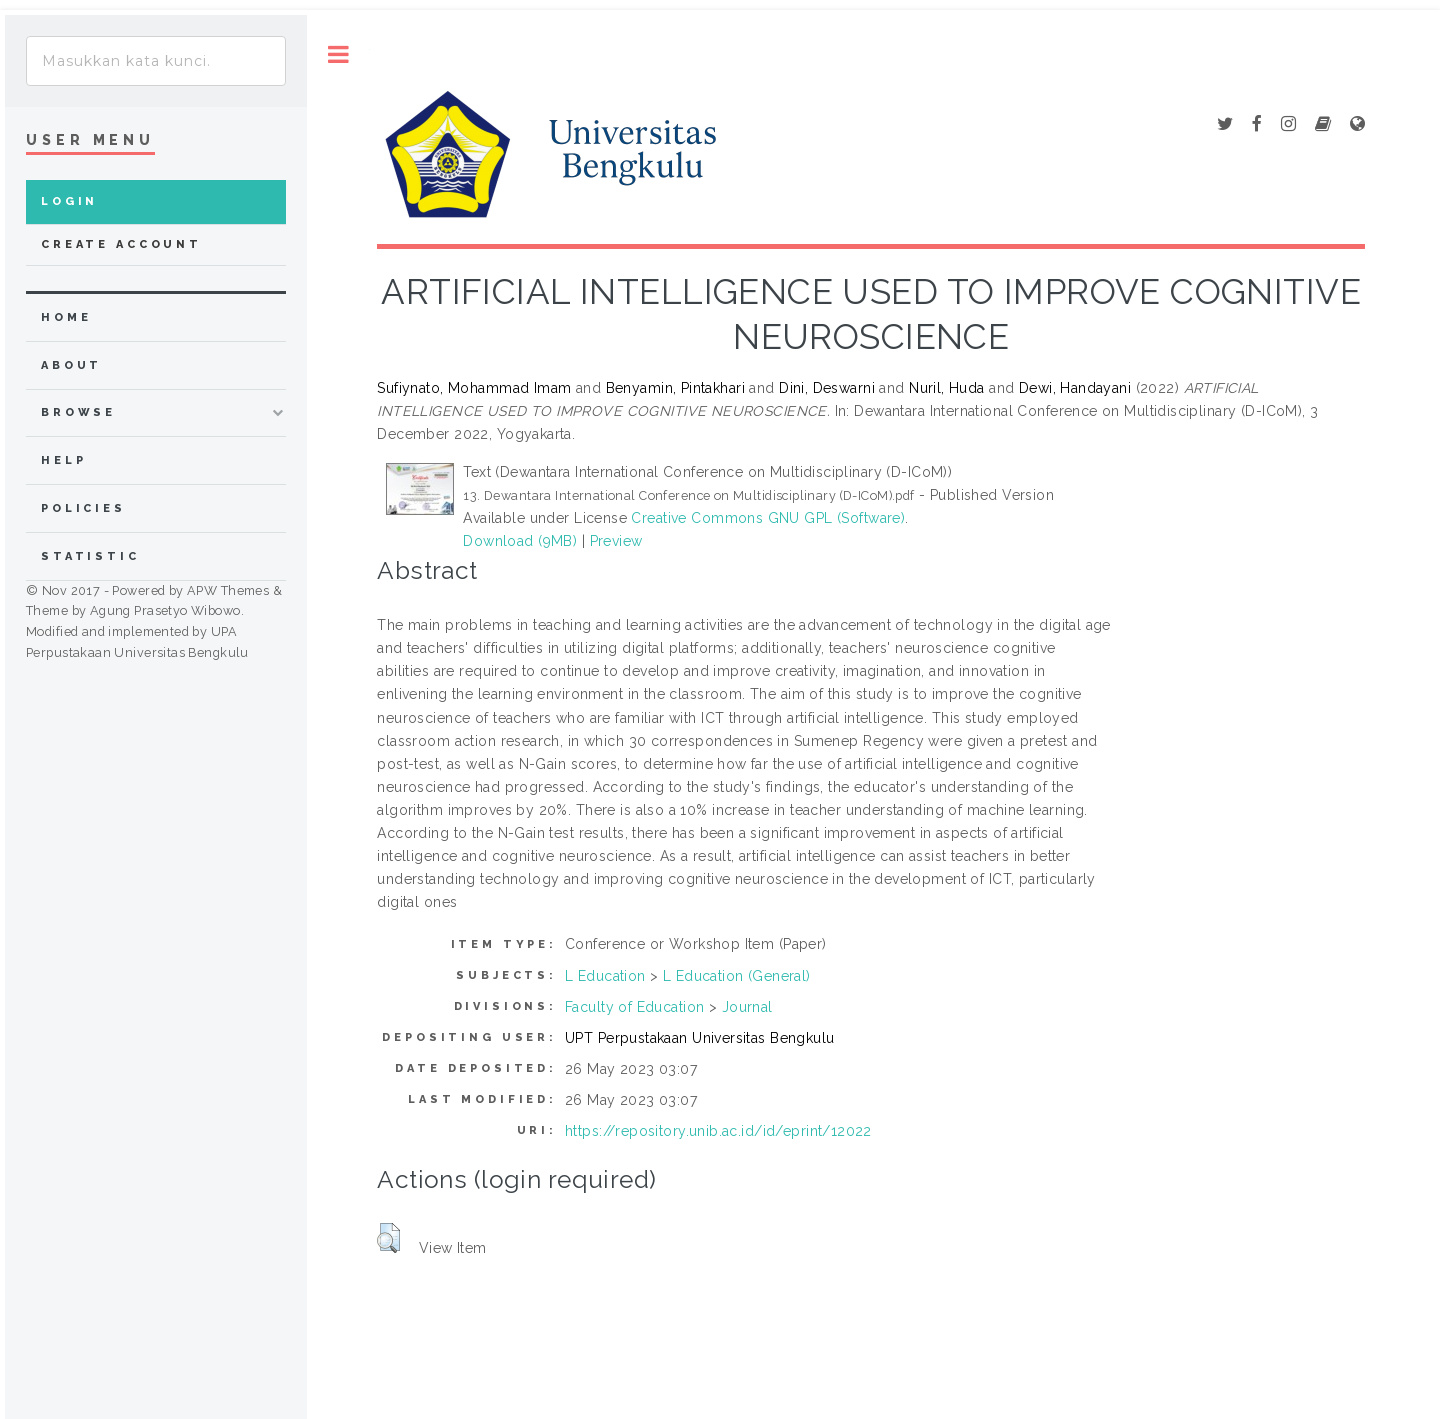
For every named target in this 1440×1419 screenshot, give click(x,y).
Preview (616, 541)
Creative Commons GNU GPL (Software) (768, 518)
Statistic (90, 556)
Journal (747, 1007)
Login (69, 201)
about (71, 365)
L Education (605, 976)
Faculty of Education (634, 1007)
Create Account (121, 244)
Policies (83, 508)
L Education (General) (737, 976)
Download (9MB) (520, 541)
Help (63, 460)
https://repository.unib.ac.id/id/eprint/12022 (718, 1131)
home (66, 317)
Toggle (338, 54)
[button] (388, 1238)
